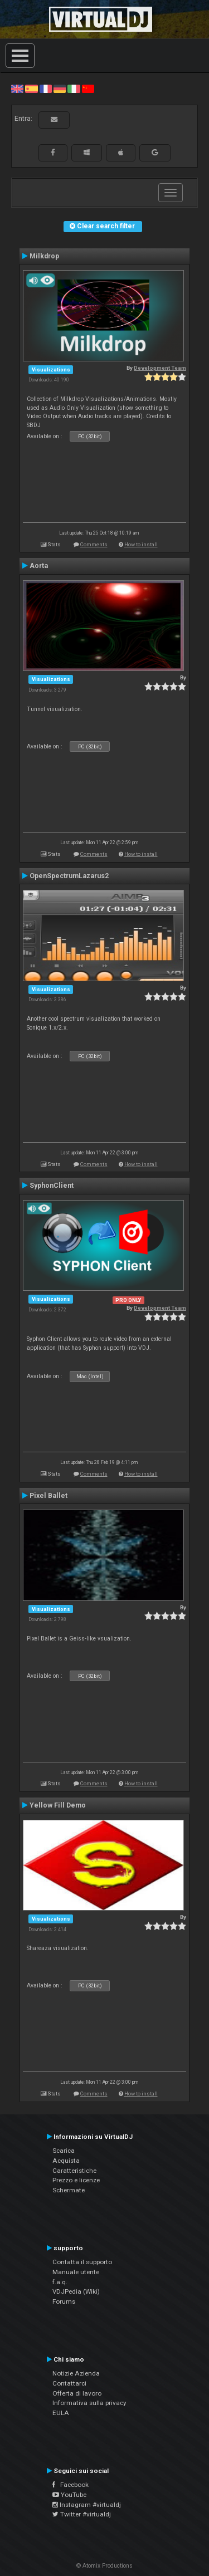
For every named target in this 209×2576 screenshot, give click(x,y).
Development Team (160, 368)
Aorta (39, 566)
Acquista (66, 2160)
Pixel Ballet (48, 1496)
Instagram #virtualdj (86, 2505)
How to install (141, 544)
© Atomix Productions (104, 2565)
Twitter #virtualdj (81, 2514)
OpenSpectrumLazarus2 (69, 876)
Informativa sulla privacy (89, 2403)
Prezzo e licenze (76, 2180)
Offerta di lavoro (76, 2393)
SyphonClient (52, 1185)
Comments (94, 544)
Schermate (68, 2190)
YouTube (69, 2495)
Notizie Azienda (76, 2373)
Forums (63, 2301)
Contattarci (69, 2383)
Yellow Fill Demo (58, 1805)
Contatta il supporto (82, 2262)
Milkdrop (44, 256)
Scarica (63, 2150)
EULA (60, 2413)
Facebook (70, 2485)
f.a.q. (59, 2282)
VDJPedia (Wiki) (76, 2291)
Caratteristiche (74, 2171)
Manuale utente (75, 2272)
